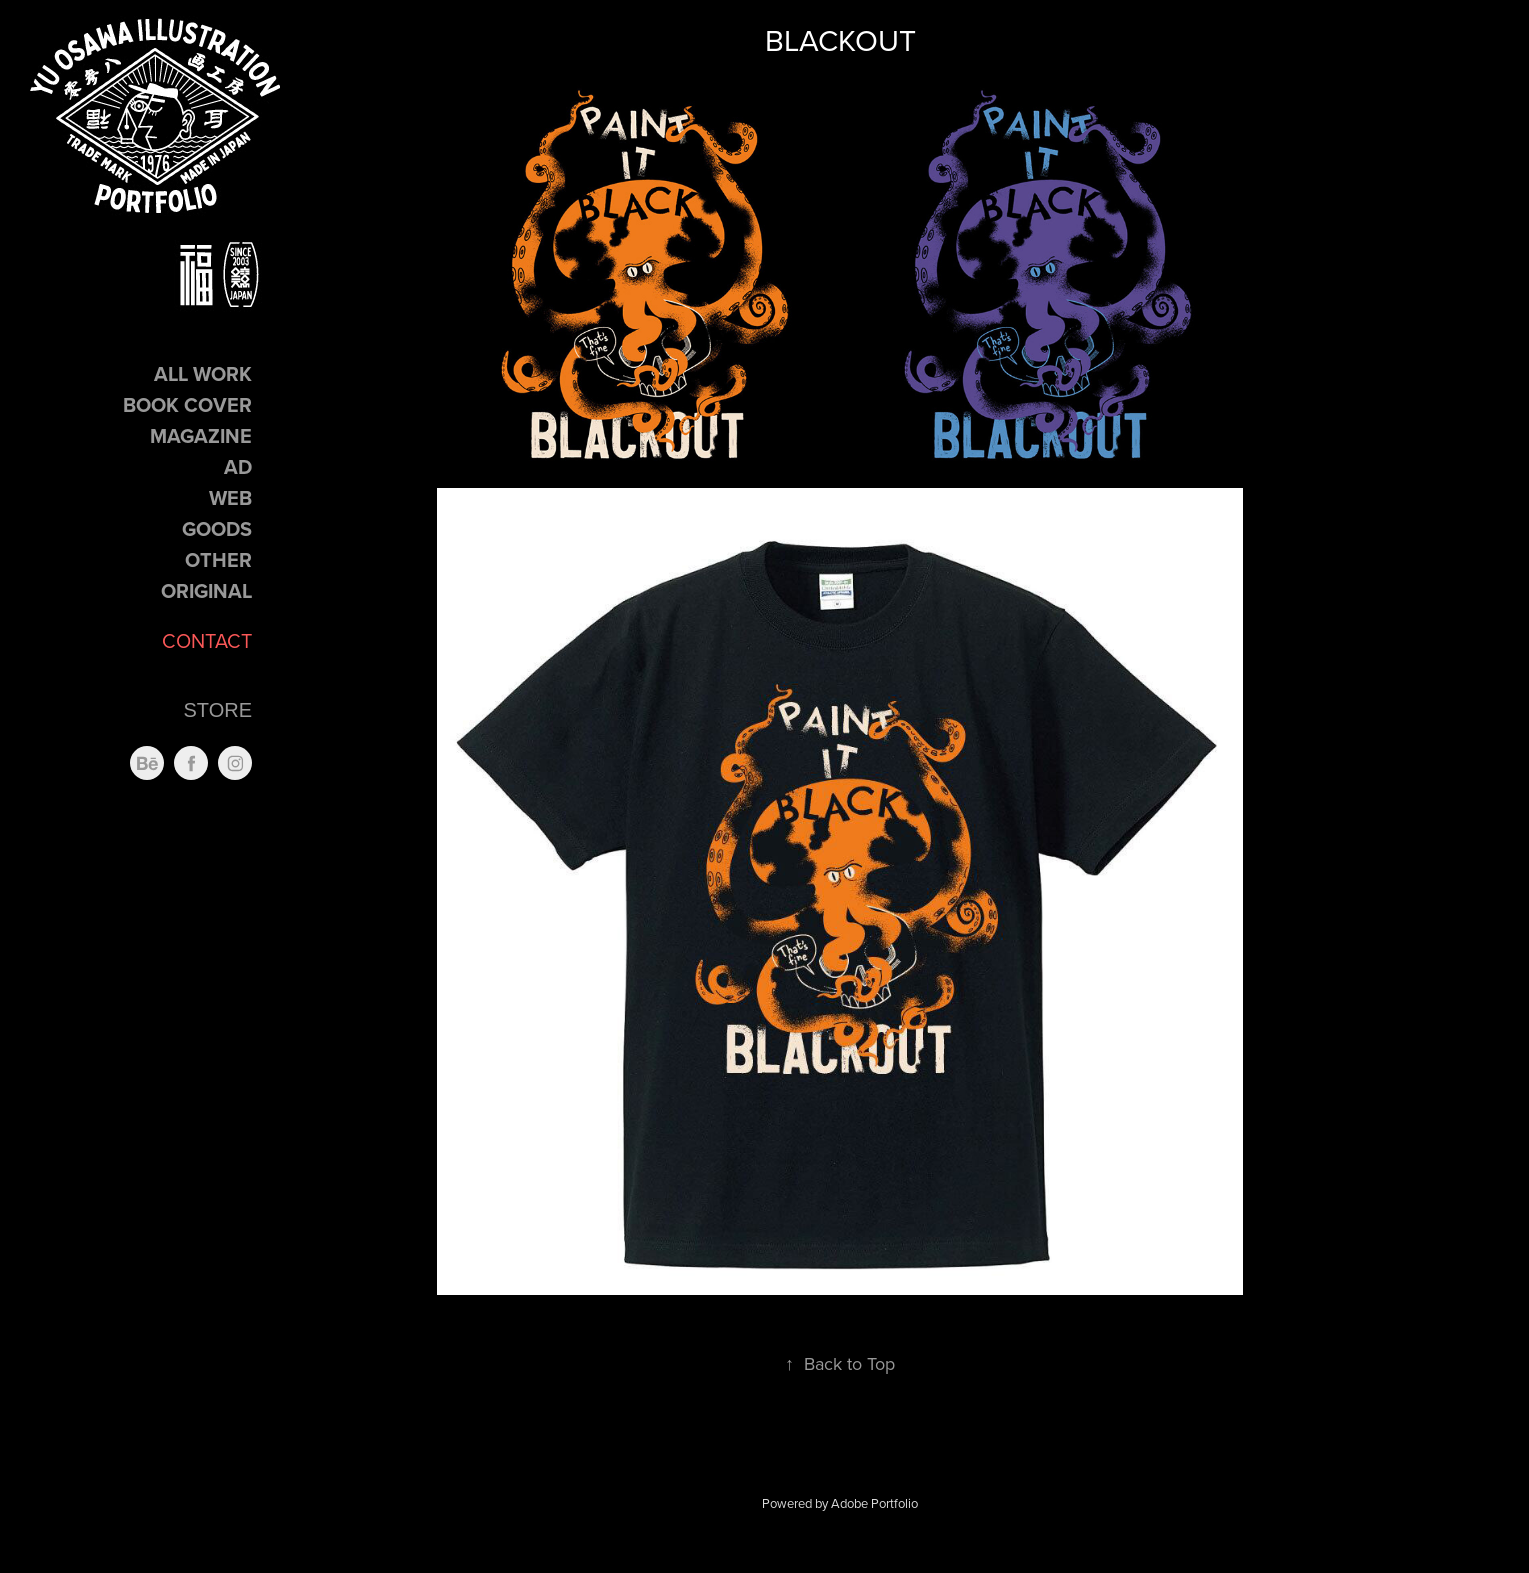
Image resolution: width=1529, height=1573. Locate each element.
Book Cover (187, 404)
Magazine (201, 435)
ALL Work (203, 373)
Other (218, 559)
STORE (217, 710)
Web (230, 497)
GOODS (217, 528)
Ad (238, 466)
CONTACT (207, 640)
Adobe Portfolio (874, 1503)
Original (206, 590)
